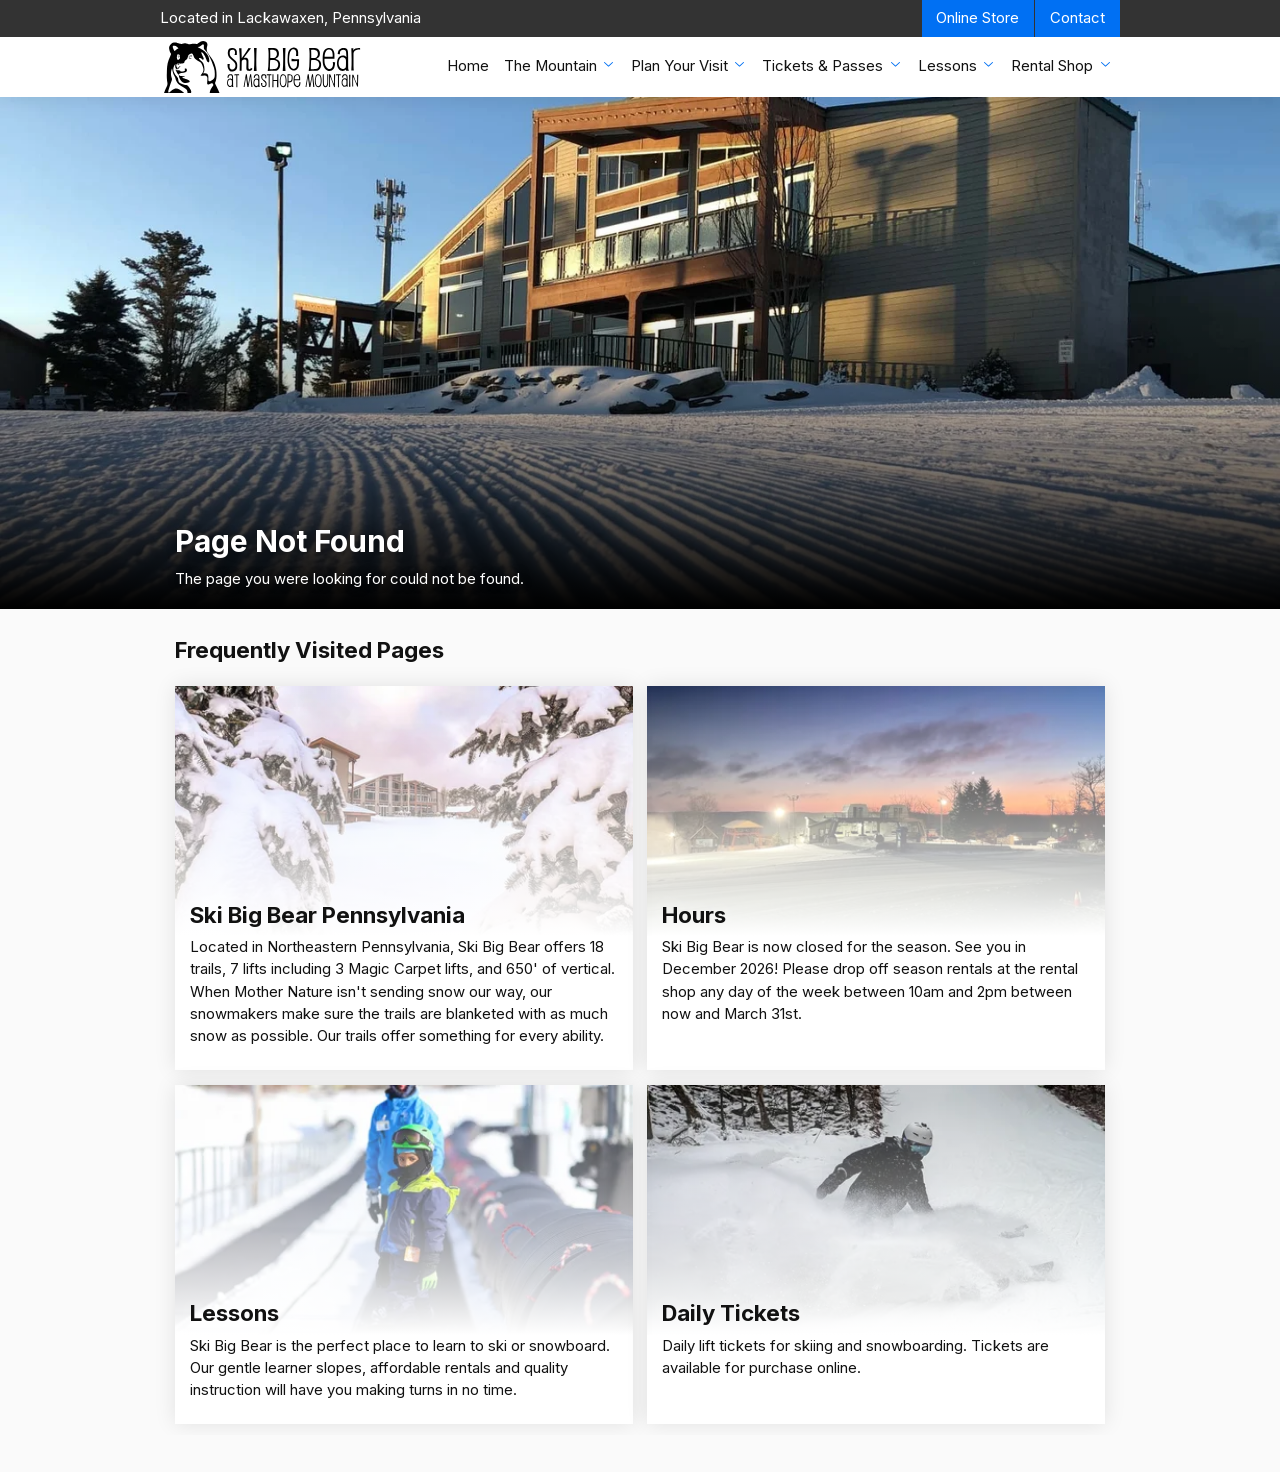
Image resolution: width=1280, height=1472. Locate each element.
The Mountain (560, 65)
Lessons (957, 65)
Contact (1077, 18)
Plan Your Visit (689, 65)
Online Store (977, 18)
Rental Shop (1062, 65)
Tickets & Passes (832, 65)
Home (468, 66)
